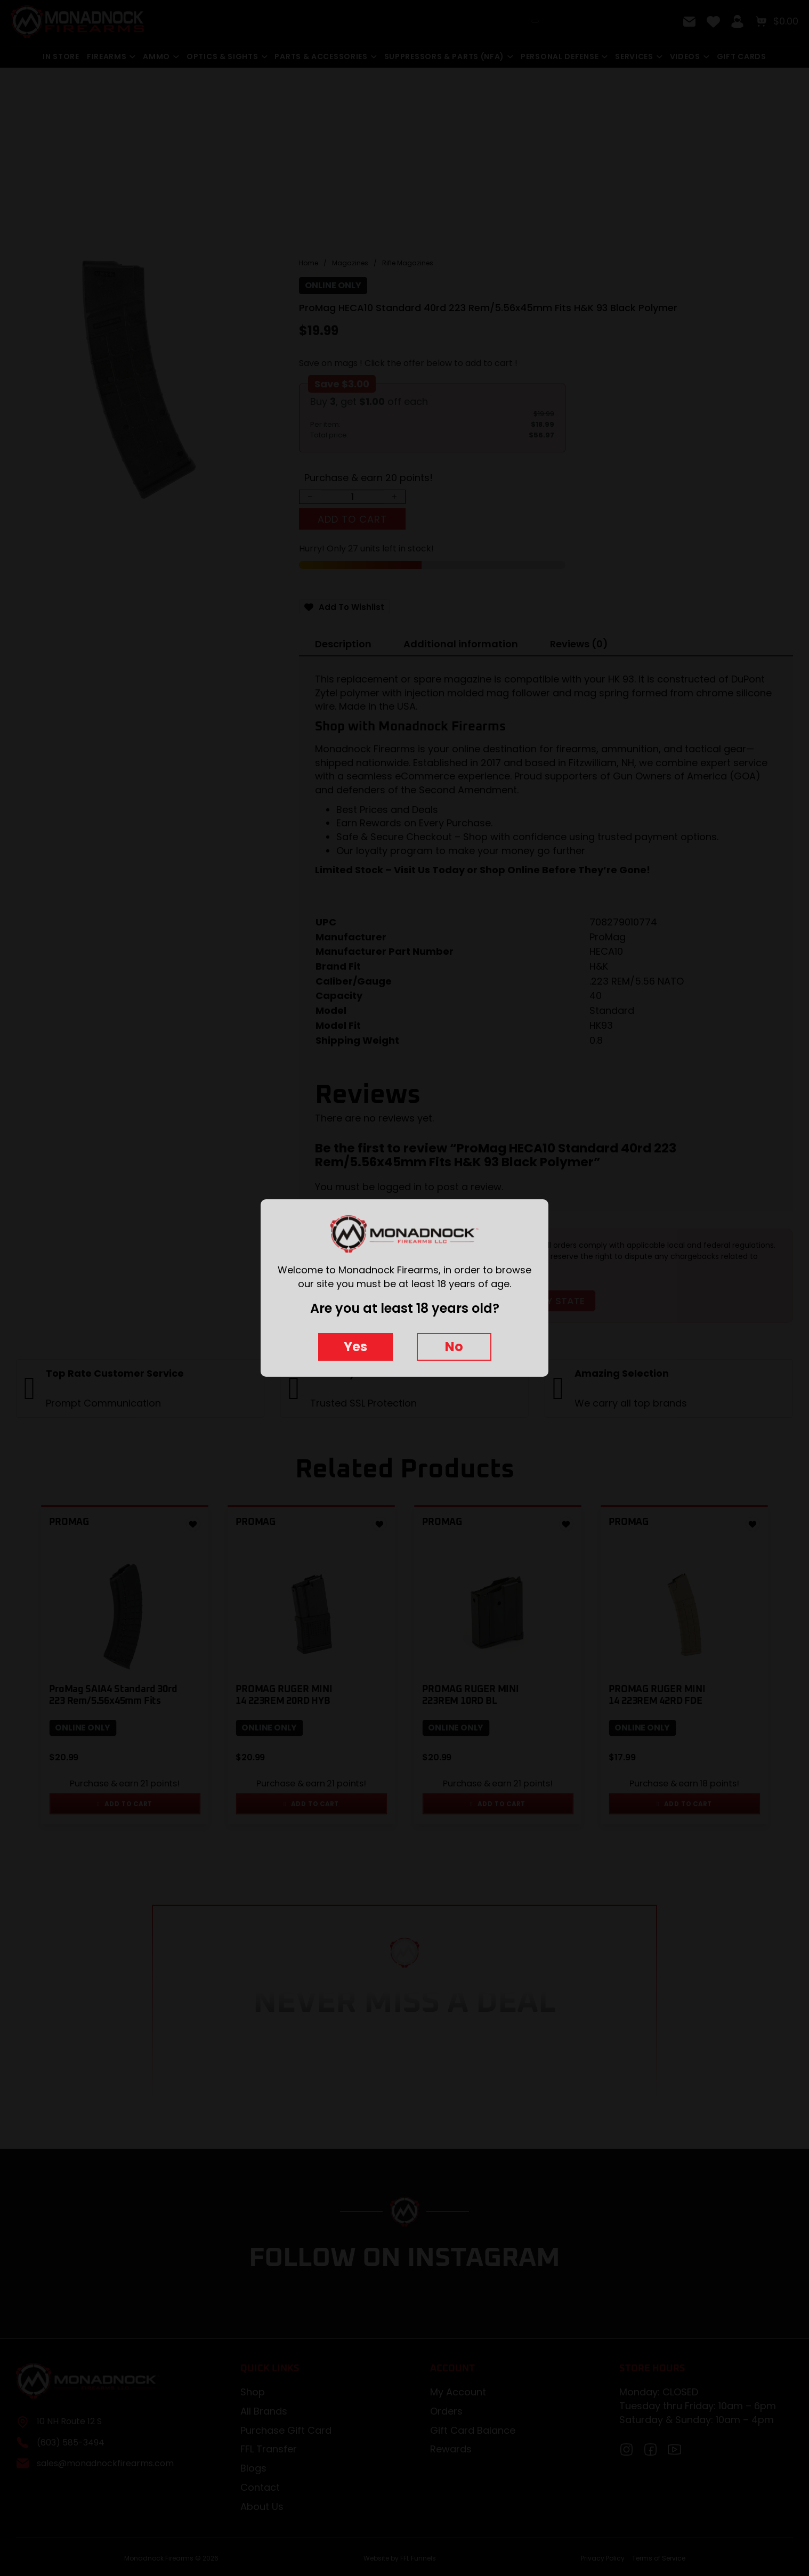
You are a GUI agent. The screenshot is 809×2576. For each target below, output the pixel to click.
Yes (355, 1346)
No (454, 1346)
